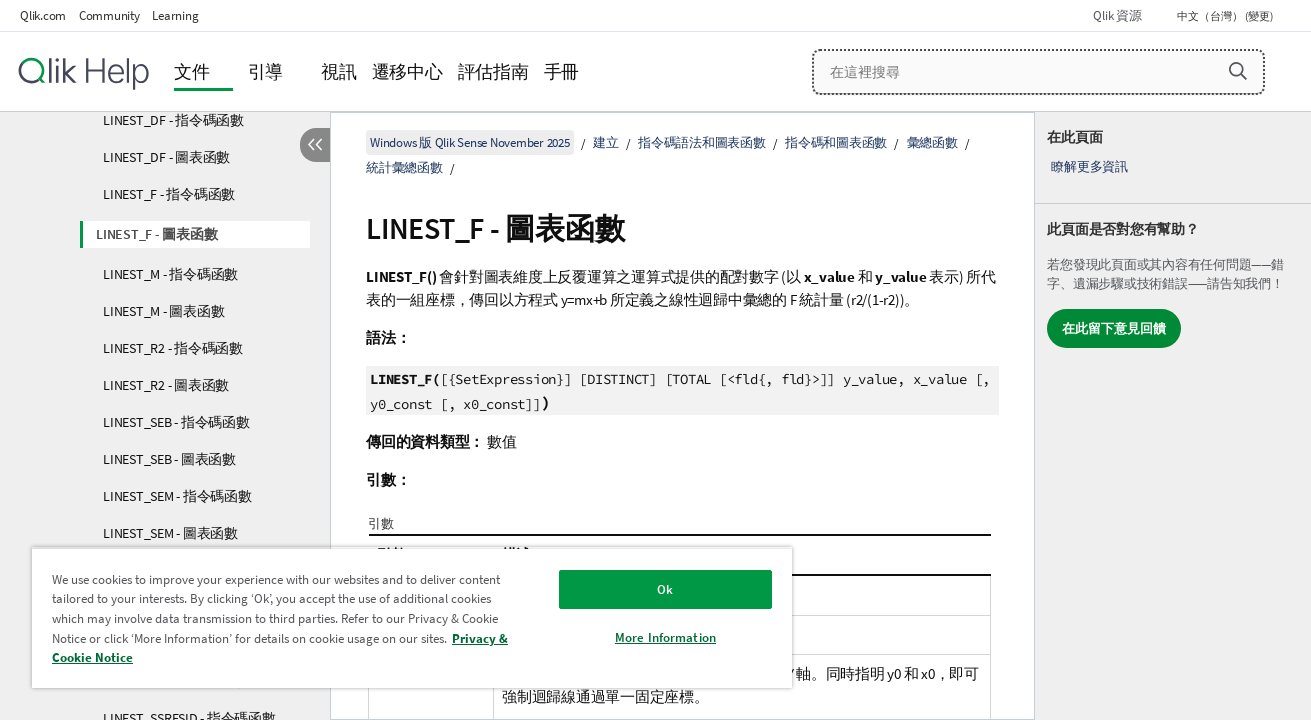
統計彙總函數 (404, 167)
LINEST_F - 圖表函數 (156, 234)
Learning (175, 15)
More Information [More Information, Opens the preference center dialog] (665, 637)
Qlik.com (43, 15)
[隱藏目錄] (315, 145)
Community (109, 15)
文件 (192, 71)
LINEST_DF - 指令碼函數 (173, 120)
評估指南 (493, 71)
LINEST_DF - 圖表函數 (166, 157)
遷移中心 (407, 71)
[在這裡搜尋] (1038, 72)
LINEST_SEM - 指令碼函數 (177, 496)
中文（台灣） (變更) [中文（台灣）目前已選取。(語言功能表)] (1226, 16)
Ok (665, 589)
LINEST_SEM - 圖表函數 (170, 533)
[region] (412, 617)
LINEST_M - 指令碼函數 (170, 274)
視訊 (339, 71)
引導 (266, 71)
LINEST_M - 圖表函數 (163, 311)
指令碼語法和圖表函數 (702, 142)
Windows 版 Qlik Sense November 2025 (470, 142)
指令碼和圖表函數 (836, 142)
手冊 (562, 71)
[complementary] (1173, 416)
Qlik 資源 (1117, 15)
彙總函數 (932, 142)
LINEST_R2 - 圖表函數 (166, 385)
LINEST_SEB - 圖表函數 (169, 459)
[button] (1238, 71)
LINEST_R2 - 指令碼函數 (173, 348)
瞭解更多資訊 (1089, 166)
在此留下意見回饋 (1114, 328)
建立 (606, 142)
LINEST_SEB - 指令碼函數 (176, 422)
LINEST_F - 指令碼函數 (169, 194)
